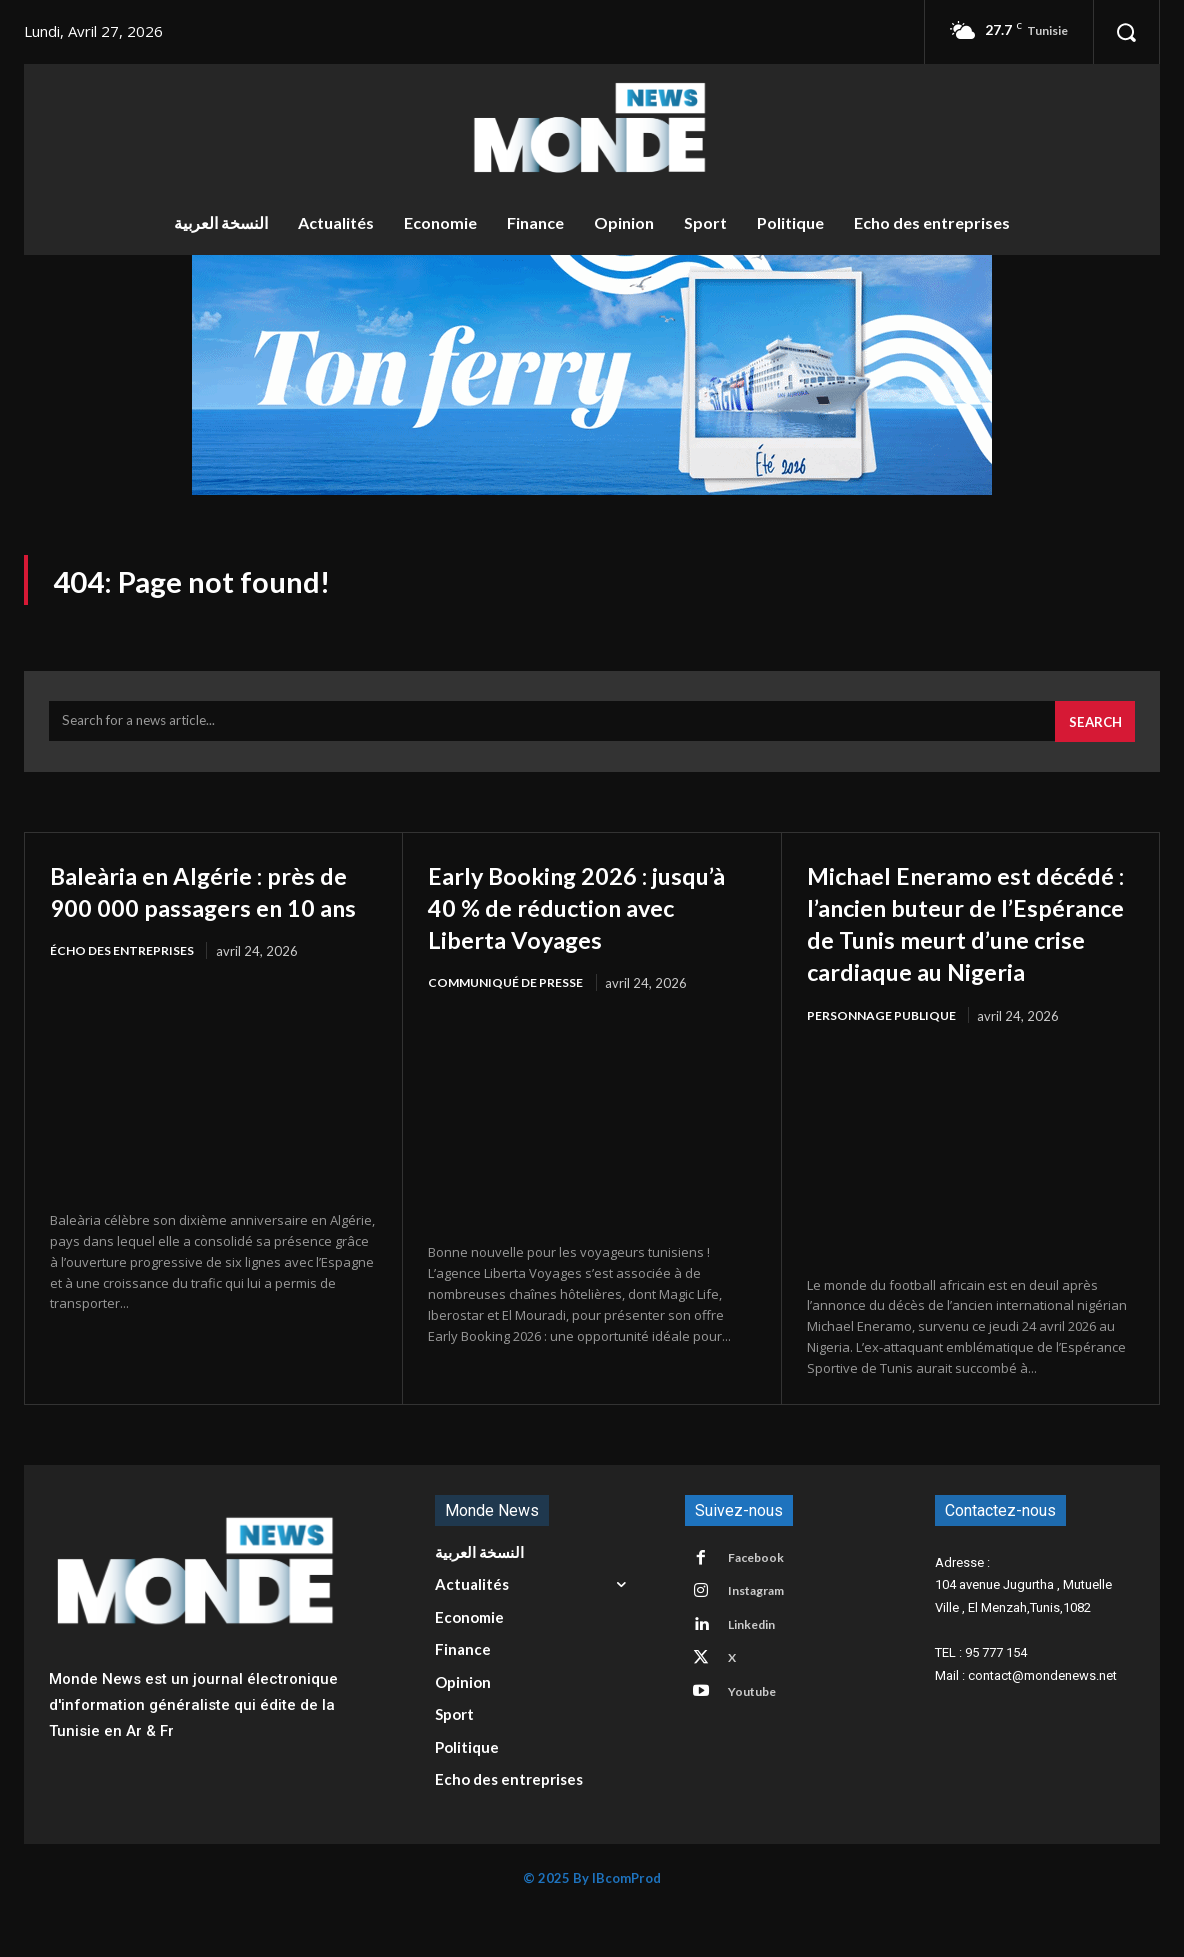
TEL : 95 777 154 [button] (981, 1697)
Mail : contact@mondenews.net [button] (1026, 1719)
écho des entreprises (127, 995)
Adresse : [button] (962, 1606)
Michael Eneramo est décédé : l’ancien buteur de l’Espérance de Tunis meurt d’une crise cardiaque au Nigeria (958, 949)
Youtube (757, 1752)
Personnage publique (886, 1059)
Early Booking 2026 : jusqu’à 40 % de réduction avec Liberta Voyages (588, 917)
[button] (1126, 32)
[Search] (1092, 733)
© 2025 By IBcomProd (592, 1923)
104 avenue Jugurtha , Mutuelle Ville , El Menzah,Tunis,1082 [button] (1023, 1641)
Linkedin (758, 1678)
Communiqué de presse (511, 995)
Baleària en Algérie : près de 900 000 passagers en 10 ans (209, 917)
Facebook (761, 1604)
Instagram (763, 1641)
